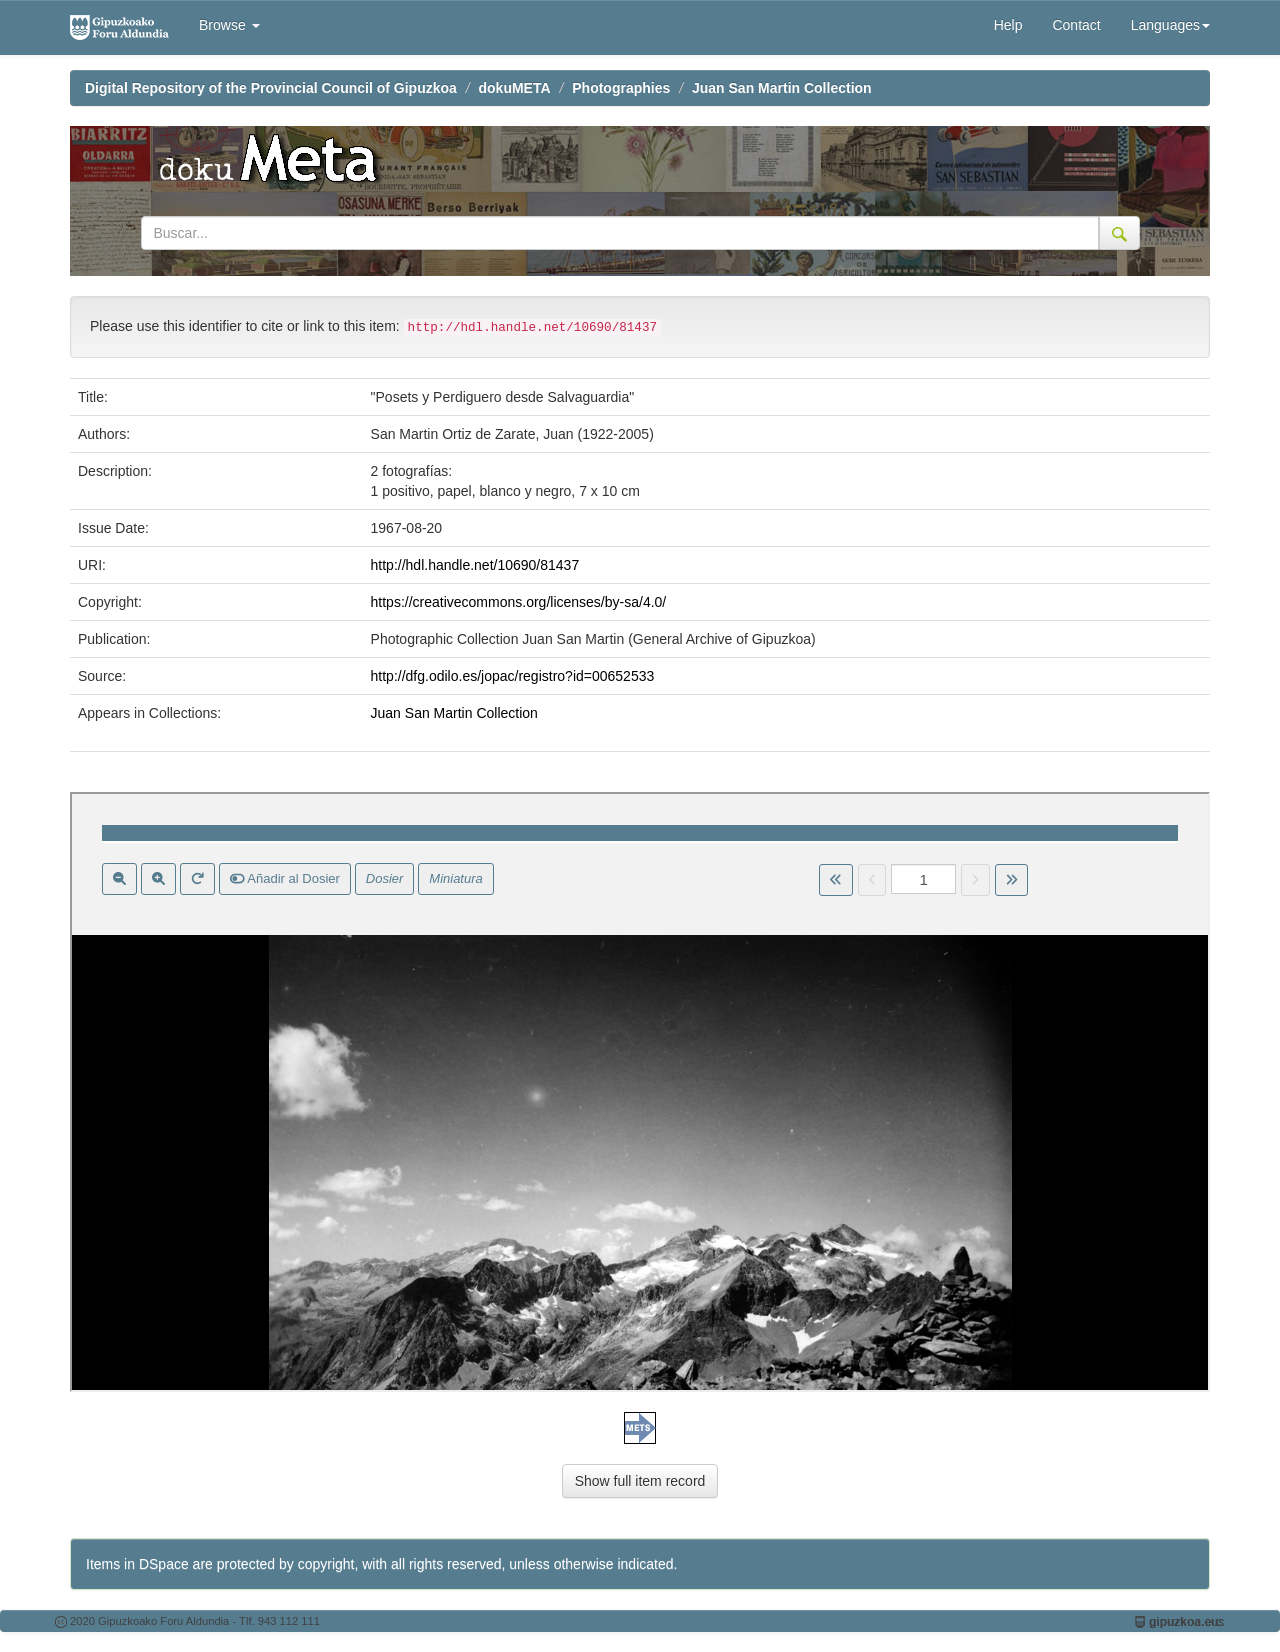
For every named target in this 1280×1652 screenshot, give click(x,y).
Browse (229, 25)
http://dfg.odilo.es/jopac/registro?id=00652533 (513, 676)
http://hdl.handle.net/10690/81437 (475, 565)
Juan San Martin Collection (782, 88)
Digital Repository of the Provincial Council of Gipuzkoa (271, 88)
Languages (1170, 25)
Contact (1076, 25)
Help (1008, 25)
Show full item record (640, 1481)
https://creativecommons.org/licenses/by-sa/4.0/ (519, 602)
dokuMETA (515, 88)
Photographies (621, 88)
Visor (640, 1092)
